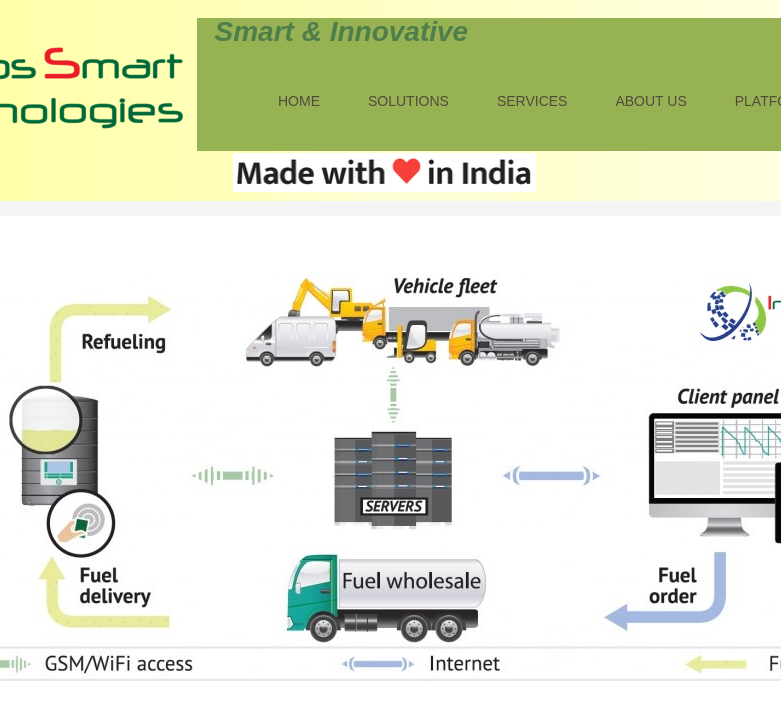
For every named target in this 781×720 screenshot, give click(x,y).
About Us (650, 101)
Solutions (408, 101)
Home (299, 101)
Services (532, 101)
